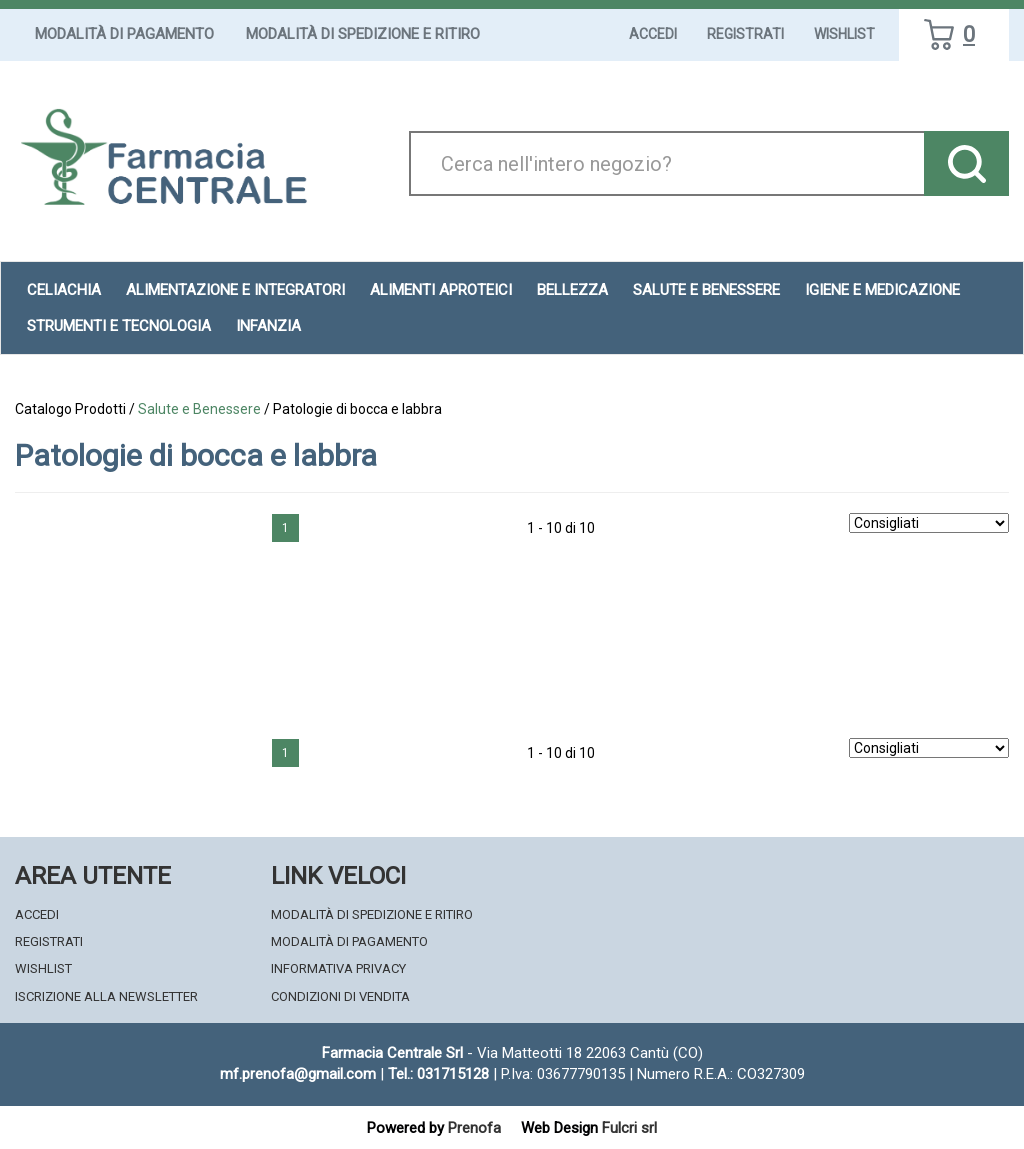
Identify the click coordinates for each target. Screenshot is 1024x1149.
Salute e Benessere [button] (706, 290)
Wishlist (844, 34)
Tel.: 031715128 (438, 1074)
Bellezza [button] (572, 290)
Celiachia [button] (64, 290)
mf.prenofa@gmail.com (298, 1074)
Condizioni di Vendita (340, 996)
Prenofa (474, 1128)
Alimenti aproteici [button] (441, 290)
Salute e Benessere (199, 409)
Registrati (745, 34)
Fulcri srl (629, 1128)
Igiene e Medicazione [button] (882, 290)
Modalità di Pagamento (124, 34)
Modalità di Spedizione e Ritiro (363, 34)
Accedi (653, 34)
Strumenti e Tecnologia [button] (119, 326)
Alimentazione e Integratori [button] (235, 290)
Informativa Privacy (338, 968)
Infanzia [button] (268, 326)
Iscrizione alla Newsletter (106, 996)
